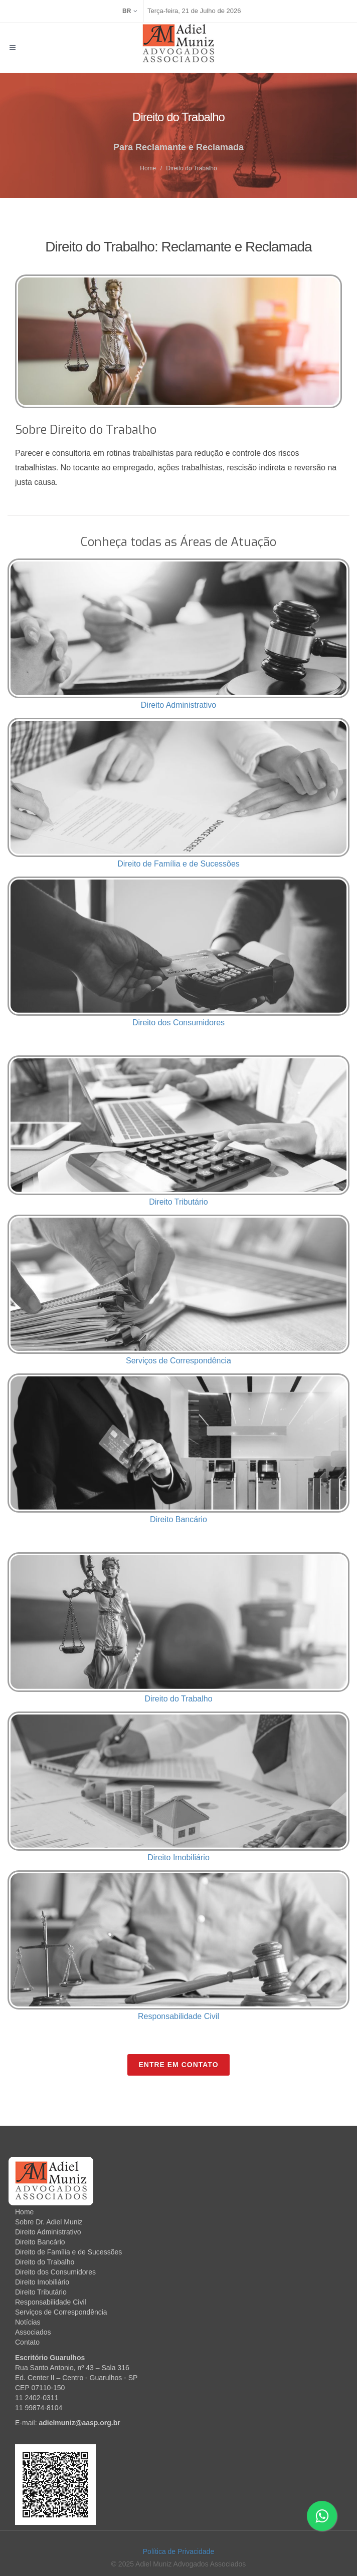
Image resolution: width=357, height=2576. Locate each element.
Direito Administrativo (178, 705)
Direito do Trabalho (178, 1698)
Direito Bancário (178, 1519)
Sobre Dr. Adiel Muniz (49, 2222)
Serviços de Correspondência (178, 1360)
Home (148, 168)
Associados (33, 2332)
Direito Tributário (178, 1202)
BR (129, 11)
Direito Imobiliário (178, 1857)
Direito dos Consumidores (178, 1022)
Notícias (28, 2322)
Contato (27, 2342)
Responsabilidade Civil (178, 2016)
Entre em (178, 2065)
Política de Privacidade (178, 2551)
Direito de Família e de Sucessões (178, 864)
